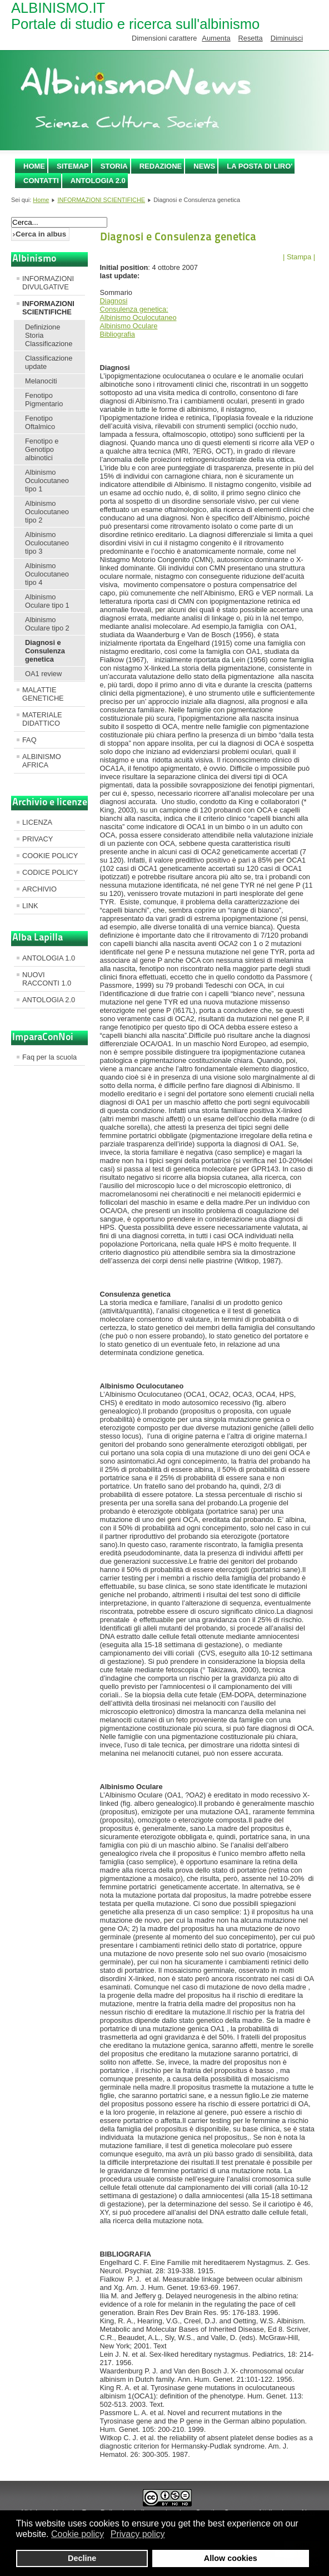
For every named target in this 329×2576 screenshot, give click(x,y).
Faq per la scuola (49, 1057)
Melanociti (41, 381)
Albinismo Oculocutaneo (138, 317)
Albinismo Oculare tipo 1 (47, 601)
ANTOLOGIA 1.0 (48, 958)
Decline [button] (82, 2558)
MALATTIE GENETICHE (43, 694)
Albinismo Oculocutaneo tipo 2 (47, 511)
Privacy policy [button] (138, 2534)
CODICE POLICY (50, 872)
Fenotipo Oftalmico (40, 422)
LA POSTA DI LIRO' (259, 166)
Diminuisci (287, 38)
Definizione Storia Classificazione (48, 335)
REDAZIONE (160, 166)
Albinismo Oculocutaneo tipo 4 (47, 574)
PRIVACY (37, 839)
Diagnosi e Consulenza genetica (45, 650)
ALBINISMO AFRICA (41, 760)
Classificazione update (48, 362)
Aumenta (216, 38)
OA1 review (43, 673)
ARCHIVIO (39, 889)
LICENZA (37, 822)
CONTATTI (41, 180)
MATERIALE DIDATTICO (42, 719)
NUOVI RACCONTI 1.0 (46, 979)
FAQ (29, 740)
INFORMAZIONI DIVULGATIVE (48, 282)
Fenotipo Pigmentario (44, 399)
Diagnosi (114, 301)
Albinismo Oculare (129, 326)
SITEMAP (73, 166)
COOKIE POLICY (50, 855)
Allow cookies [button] (230, 2558)
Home (34, 166)
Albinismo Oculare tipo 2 (47, 623)
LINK (30, 906)
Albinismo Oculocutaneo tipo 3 (47, 542)
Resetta (250, 38)
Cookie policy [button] (77, 2534)
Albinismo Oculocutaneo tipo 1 (47, 480)
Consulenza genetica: (134, 309)
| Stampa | (299, 257)
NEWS (204, 166)
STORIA (114, 166)
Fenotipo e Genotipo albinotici (41, 449)
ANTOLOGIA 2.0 (98, 180)
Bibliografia (117, 334)
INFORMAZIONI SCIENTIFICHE (101, 199)
